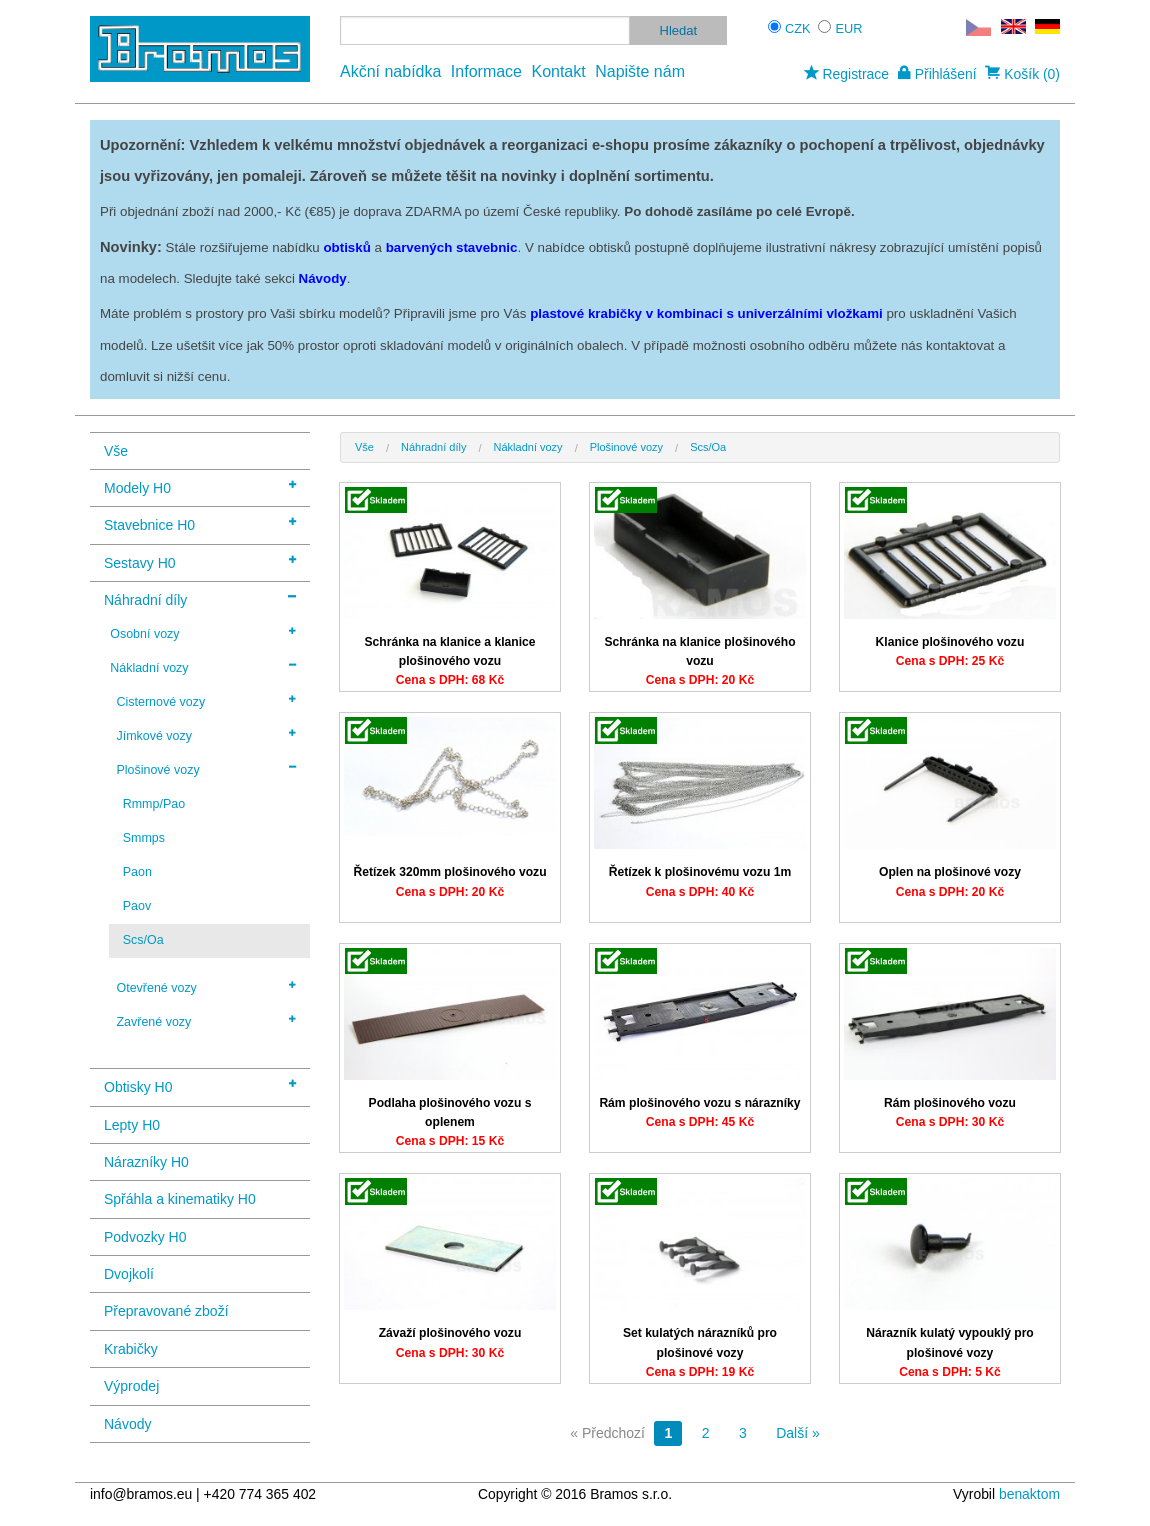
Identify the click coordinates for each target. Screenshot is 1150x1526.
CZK (798, 28)
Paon (137, 872)
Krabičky (131, 1349)
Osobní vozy (203, 633)
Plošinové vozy (206, 769)
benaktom (1029, 1494)
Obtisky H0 (200, 1085)
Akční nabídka (390, 71)
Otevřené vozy (206, 987)
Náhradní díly (200, 598)
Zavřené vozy (206, 1021)
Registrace (846, 74)
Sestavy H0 (200, 561)
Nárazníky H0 (146, 1162)
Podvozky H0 (145, 1237)
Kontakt (558, 71)
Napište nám (640, 71)
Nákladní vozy (203, 667)
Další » (798, 1433)
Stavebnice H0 (200, 523)
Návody (127, 1424)
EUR (849, 28)
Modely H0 (200, 486)
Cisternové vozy (206, 701)
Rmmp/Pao (154, 804)
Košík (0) (1022, 74)
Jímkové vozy (206, 735)
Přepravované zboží (166, 1311)
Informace (486, 71)
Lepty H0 (132, 1125)
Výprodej (131, 1386)
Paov (137, 906)
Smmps (144, 838)
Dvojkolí (129, 1274)
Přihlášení (937, 74)
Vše (116, 451)
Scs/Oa (143, 940)
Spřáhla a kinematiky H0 (180, 1199)
